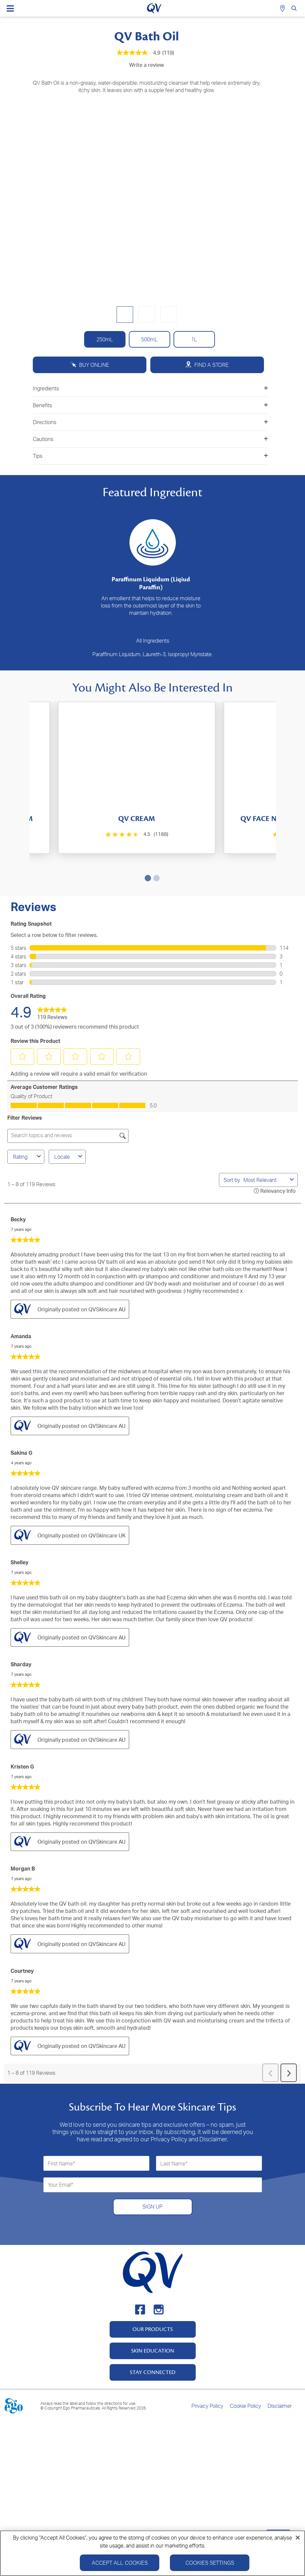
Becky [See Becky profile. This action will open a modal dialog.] (18, 1191)
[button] (22, 1028)
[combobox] (265, 1152)
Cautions (150, 439)
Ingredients (150, 388)
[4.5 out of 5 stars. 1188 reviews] (91, 834)
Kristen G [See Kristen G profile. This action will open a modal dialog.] (22, 1738)
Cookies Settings (209, 2563)
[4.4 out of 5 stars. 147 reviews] (214, 837)
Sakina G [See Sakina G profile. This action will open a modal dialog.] (21, 1425)
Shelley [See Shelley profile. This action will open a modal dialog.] (19, 1534)
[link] (52, 984)
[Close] (297, 2538)
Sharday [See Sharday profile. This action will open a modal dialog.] (21, 1636)
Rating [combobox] (28, 1129)
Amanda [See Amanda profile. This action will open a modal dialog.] (21, 1308)
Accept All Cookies (120, 2563)
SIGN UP (152, 2178)
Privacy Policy (207, 2377)
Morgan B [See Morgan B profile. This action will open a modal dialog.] (23, 1840)
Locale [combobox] (69, 1129)
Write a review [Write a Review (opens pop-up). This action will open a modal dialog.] (146, 65)
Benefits (150, 405)
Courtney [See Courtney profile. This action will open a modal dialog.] (22, 1943)
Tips (150, 456)
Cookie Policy (245, 2377)
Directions (150, 422)
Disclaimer (280, 2377)
